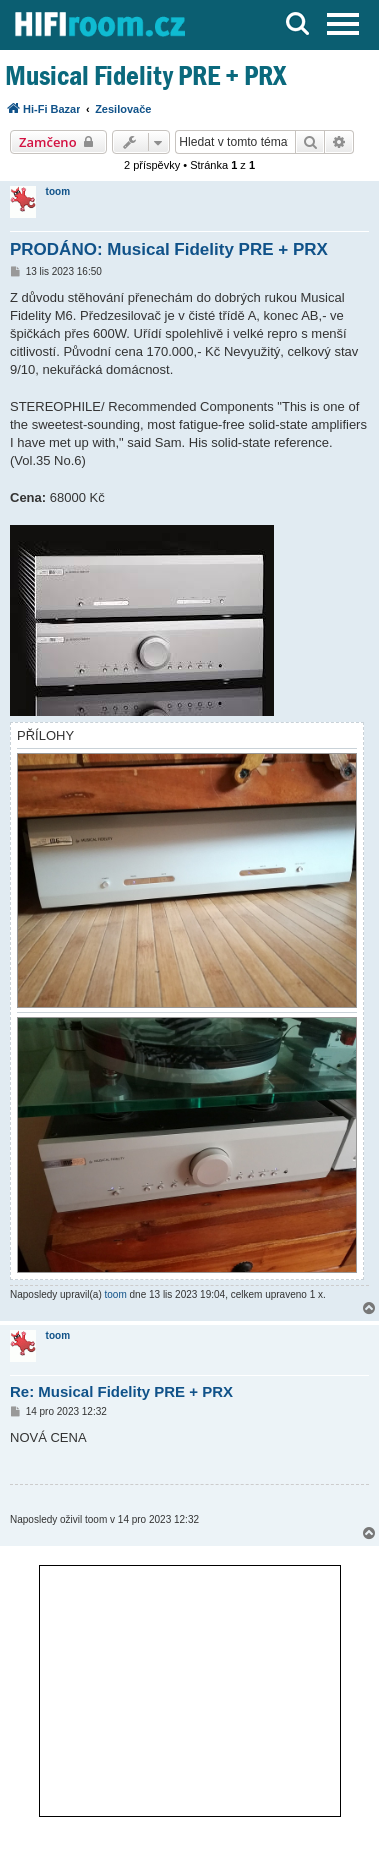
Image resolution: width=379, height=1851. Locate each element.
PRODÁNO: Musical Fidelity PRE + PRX (169, 249)
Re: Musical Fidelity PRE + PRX (121, 1391)
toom (58, 191)
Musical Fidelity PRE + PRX (145, 75)
